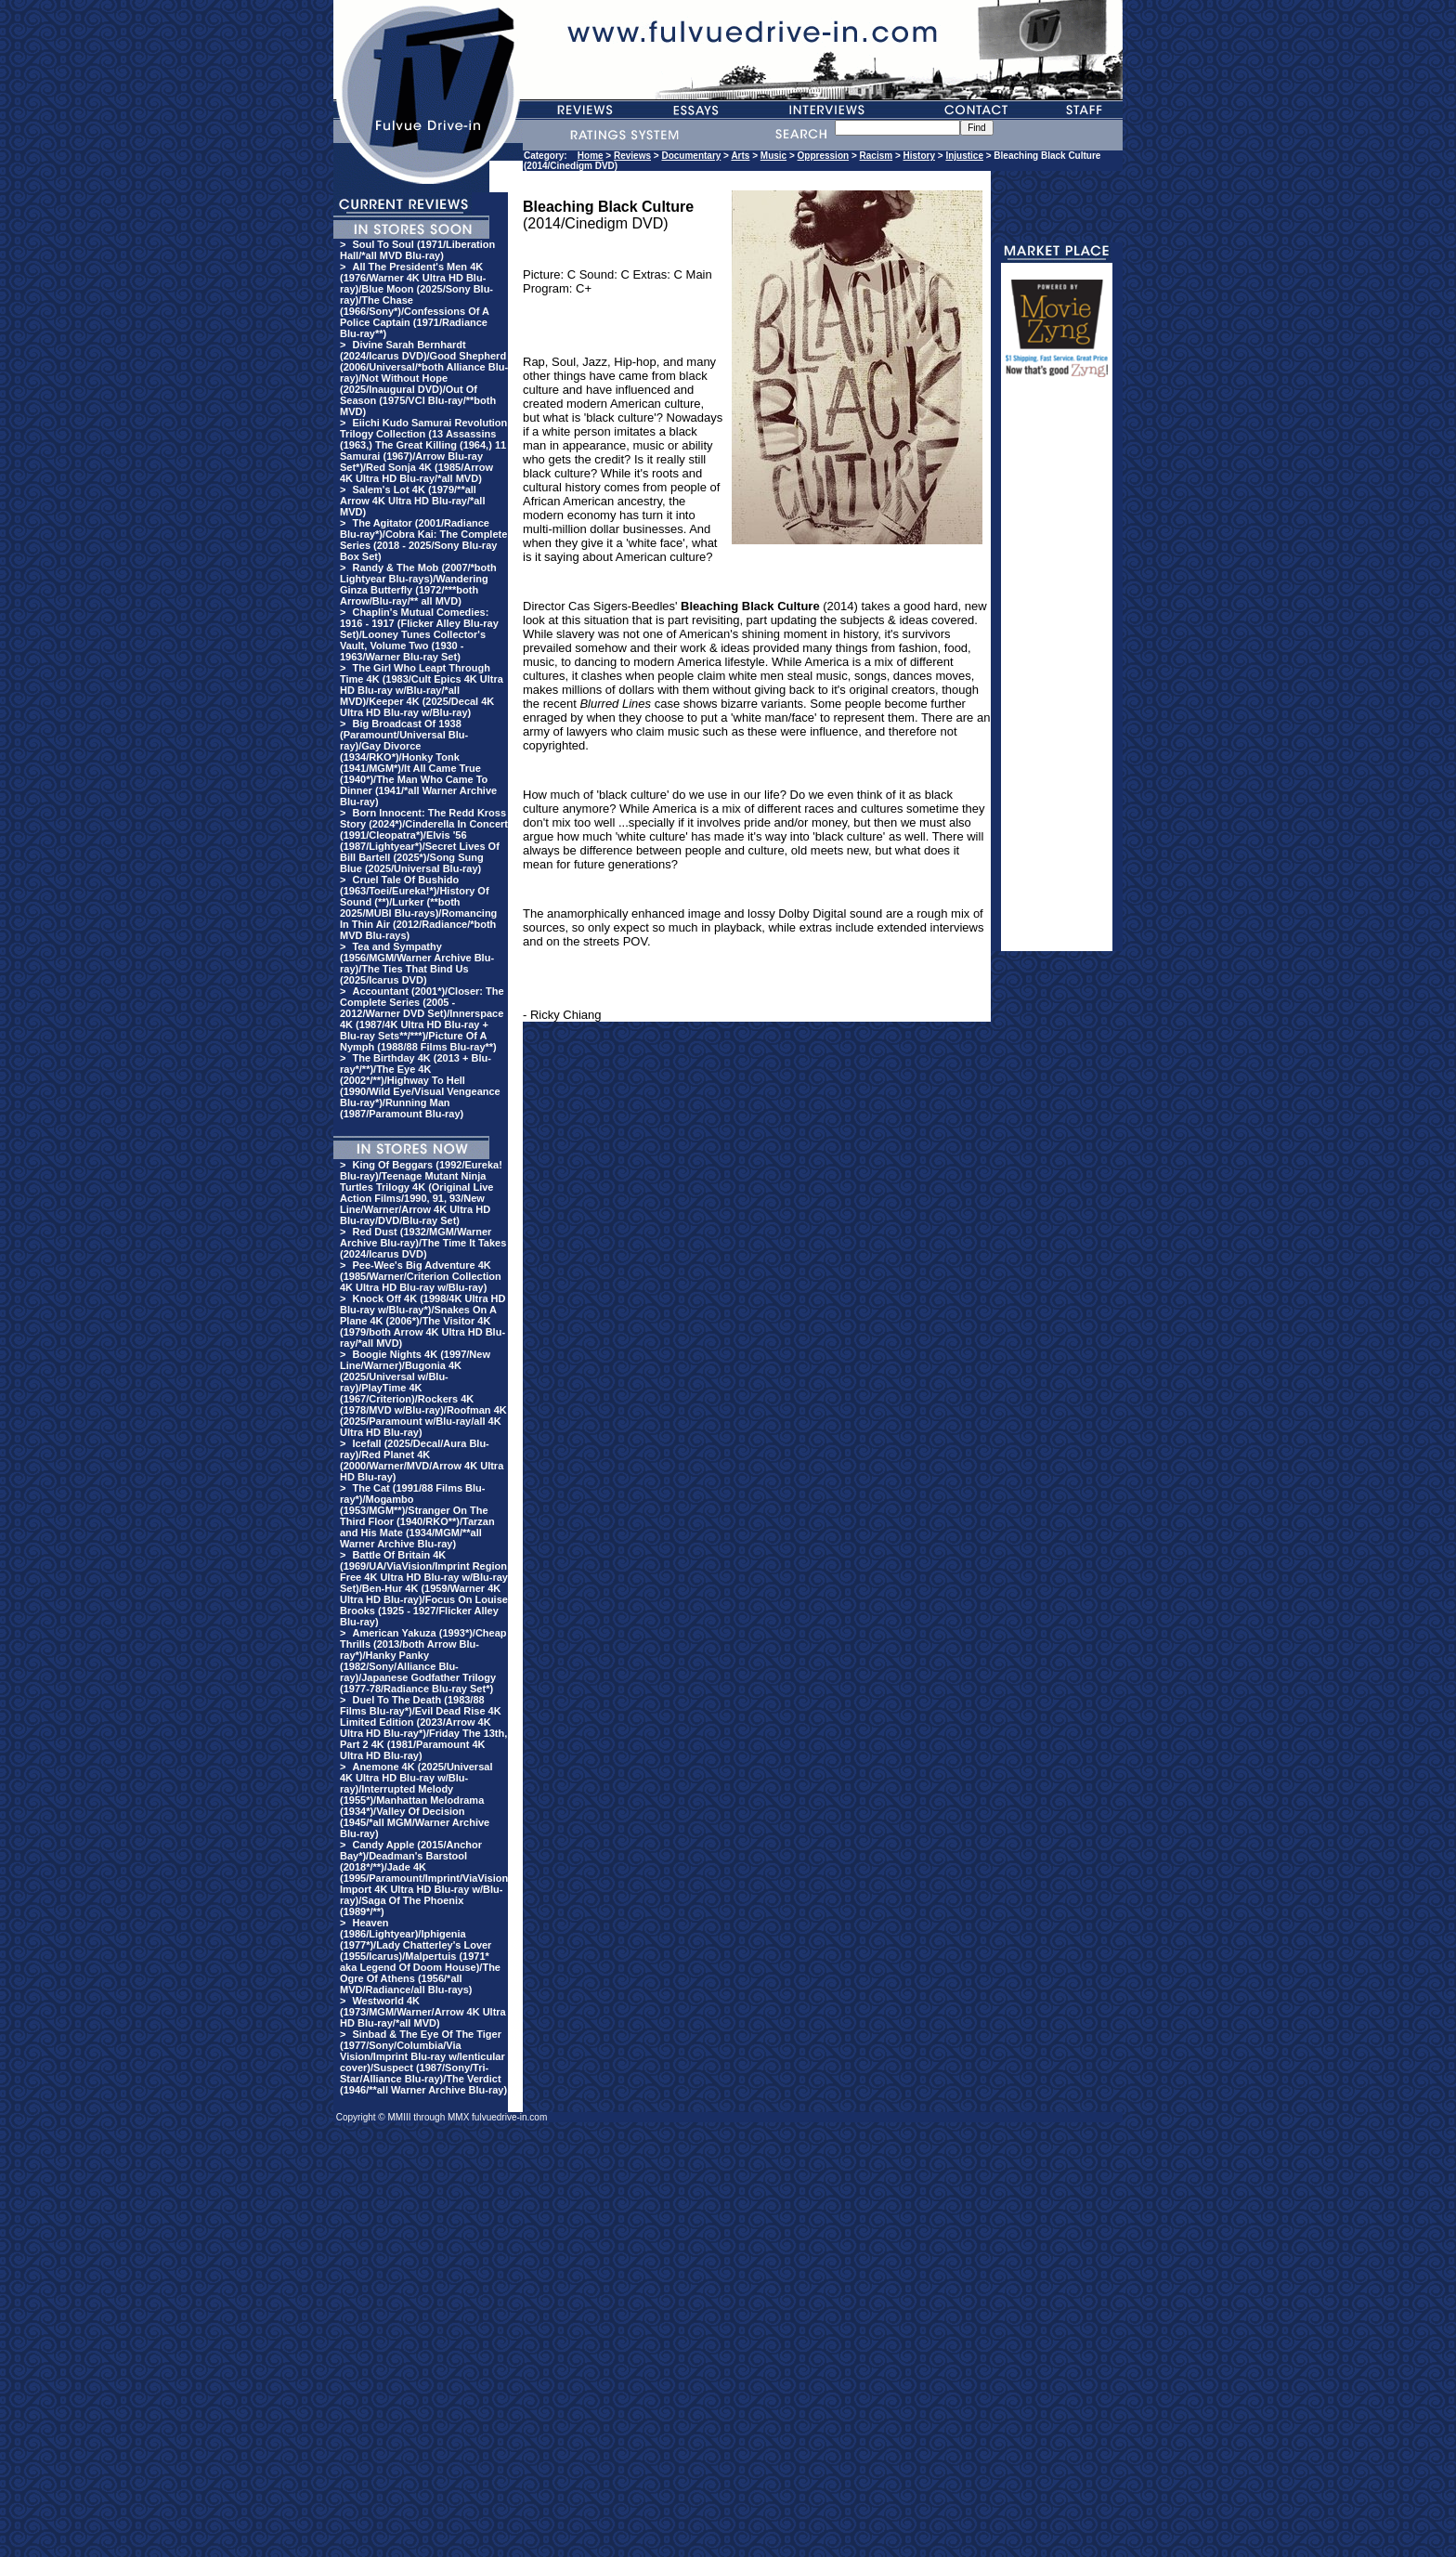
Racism (876, 155)
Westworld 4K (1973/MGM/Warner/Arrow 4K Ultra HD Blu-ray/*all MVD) (423, 2012)
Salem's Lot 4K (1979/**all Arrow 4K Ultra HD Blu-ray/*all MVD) (412, 500)
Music (773, 155)
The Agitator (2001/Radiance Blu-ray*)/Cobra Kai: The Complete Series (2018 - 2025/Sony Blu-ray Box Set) (423, 539)
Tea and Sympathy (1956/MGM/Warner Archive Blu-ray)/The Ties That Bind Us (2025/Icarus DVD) (417, 963)
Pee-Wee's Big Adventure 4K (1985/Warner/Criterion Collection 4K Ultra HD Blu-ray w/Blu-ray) (420, 1276)
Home (591, 155)
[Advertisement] (1056, 672)
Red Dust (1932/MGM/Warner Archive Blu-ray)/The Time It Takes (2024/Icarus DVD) (423, 1242)
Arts (740, 155)
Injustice (964, 155)
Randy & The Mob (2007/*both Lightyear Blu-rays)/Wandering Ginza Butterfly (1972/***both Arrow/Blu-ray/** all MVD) (418, 584)
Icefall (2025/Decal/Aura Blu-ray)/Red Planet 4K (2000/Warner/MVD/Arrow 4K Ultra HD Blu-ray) (421, 1460)
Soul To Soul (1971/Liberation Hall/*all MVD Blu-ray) (417, 250)
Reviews (632, 155)
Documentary (691, 155)
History (919, 155)
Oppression (824, 155)
